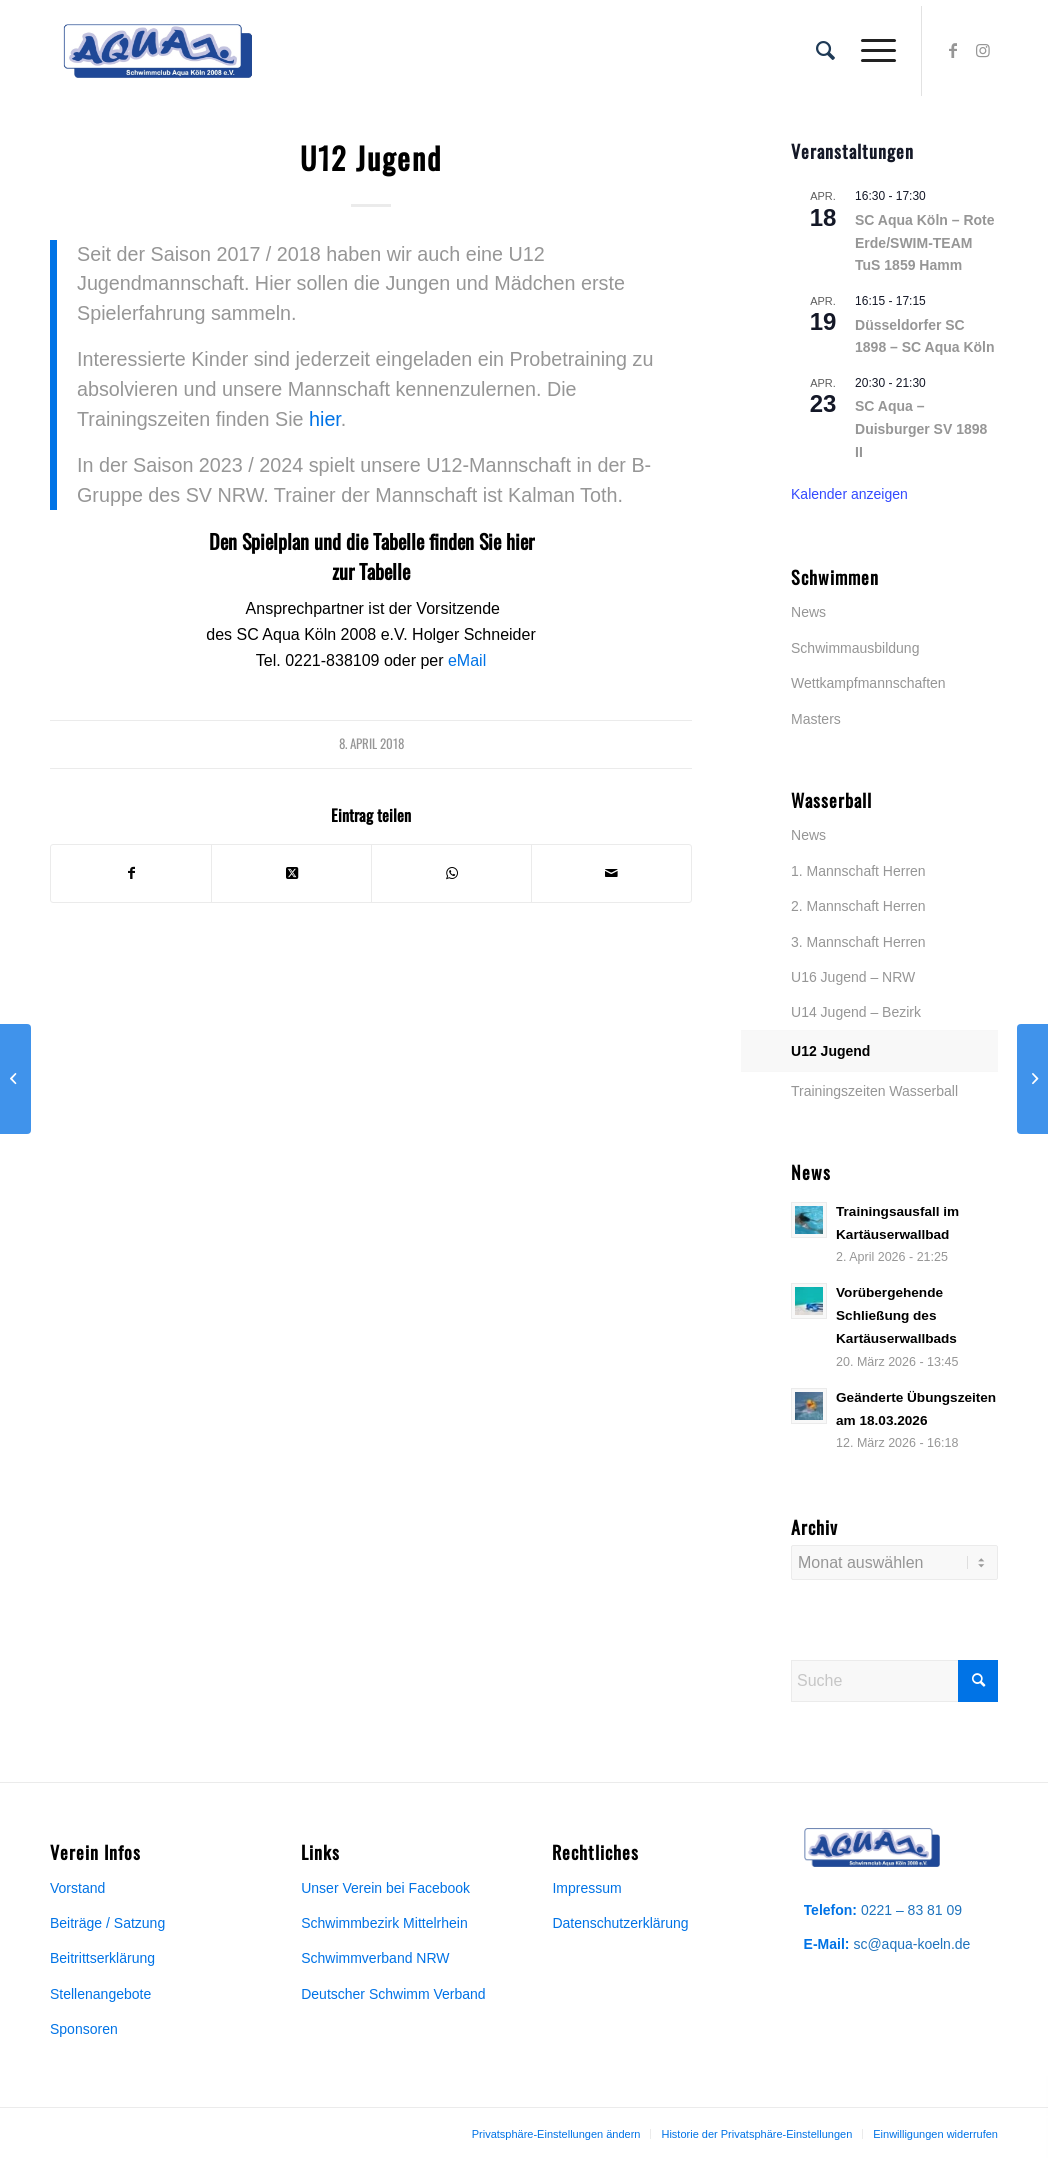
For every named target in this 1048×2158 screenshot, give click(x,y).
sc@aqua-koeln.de (911, 1944)
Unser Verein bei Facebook (385, 1888)
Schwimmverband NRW (375, 1958)
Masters (816, 719)
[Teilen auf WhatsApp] (451, 873)
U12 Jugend (830, 1051)
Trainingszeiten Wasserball (874, 1091)
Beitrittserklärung (102, 1958)
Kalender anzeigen (849, 494)
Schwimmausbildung (855, 648)
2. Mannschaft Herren (858, 906)
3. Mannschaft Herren (858, 942)
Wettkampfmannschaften (868, 683)
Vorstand (77, 1888)
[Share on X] (291, 873)
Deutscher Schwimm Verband (393, 1994)
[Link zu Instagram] (983, 50)
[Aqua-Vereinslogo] (157, 51)
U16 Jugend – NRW (853, 977)
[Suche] (825, 51)
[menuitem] (825, 51)
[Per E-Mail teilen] (611, 873)
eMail (467, 660)
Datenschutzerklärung (620, 1923)
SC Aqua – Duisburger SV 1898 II (921, 428)
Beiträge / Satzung (107, 1923)
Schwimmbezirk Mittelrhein (384, 1923)
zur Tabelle (371, 571)
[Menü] (872, 51)
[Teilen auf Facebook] (131, 873)
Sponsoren (84, 2029)
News (808, 612)
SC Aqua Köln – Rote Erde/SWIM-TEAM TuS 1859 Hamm (925, 242)
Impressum (586, 1888)
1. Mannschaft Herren (858, 871)
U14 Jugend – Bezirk (856, 1012)
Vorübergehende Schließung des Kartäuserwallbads (896, 1315)
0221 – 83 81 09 (911, 1910)
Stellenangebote (100, 1994)
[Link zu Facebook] (953, 50)
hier (325, 419)
